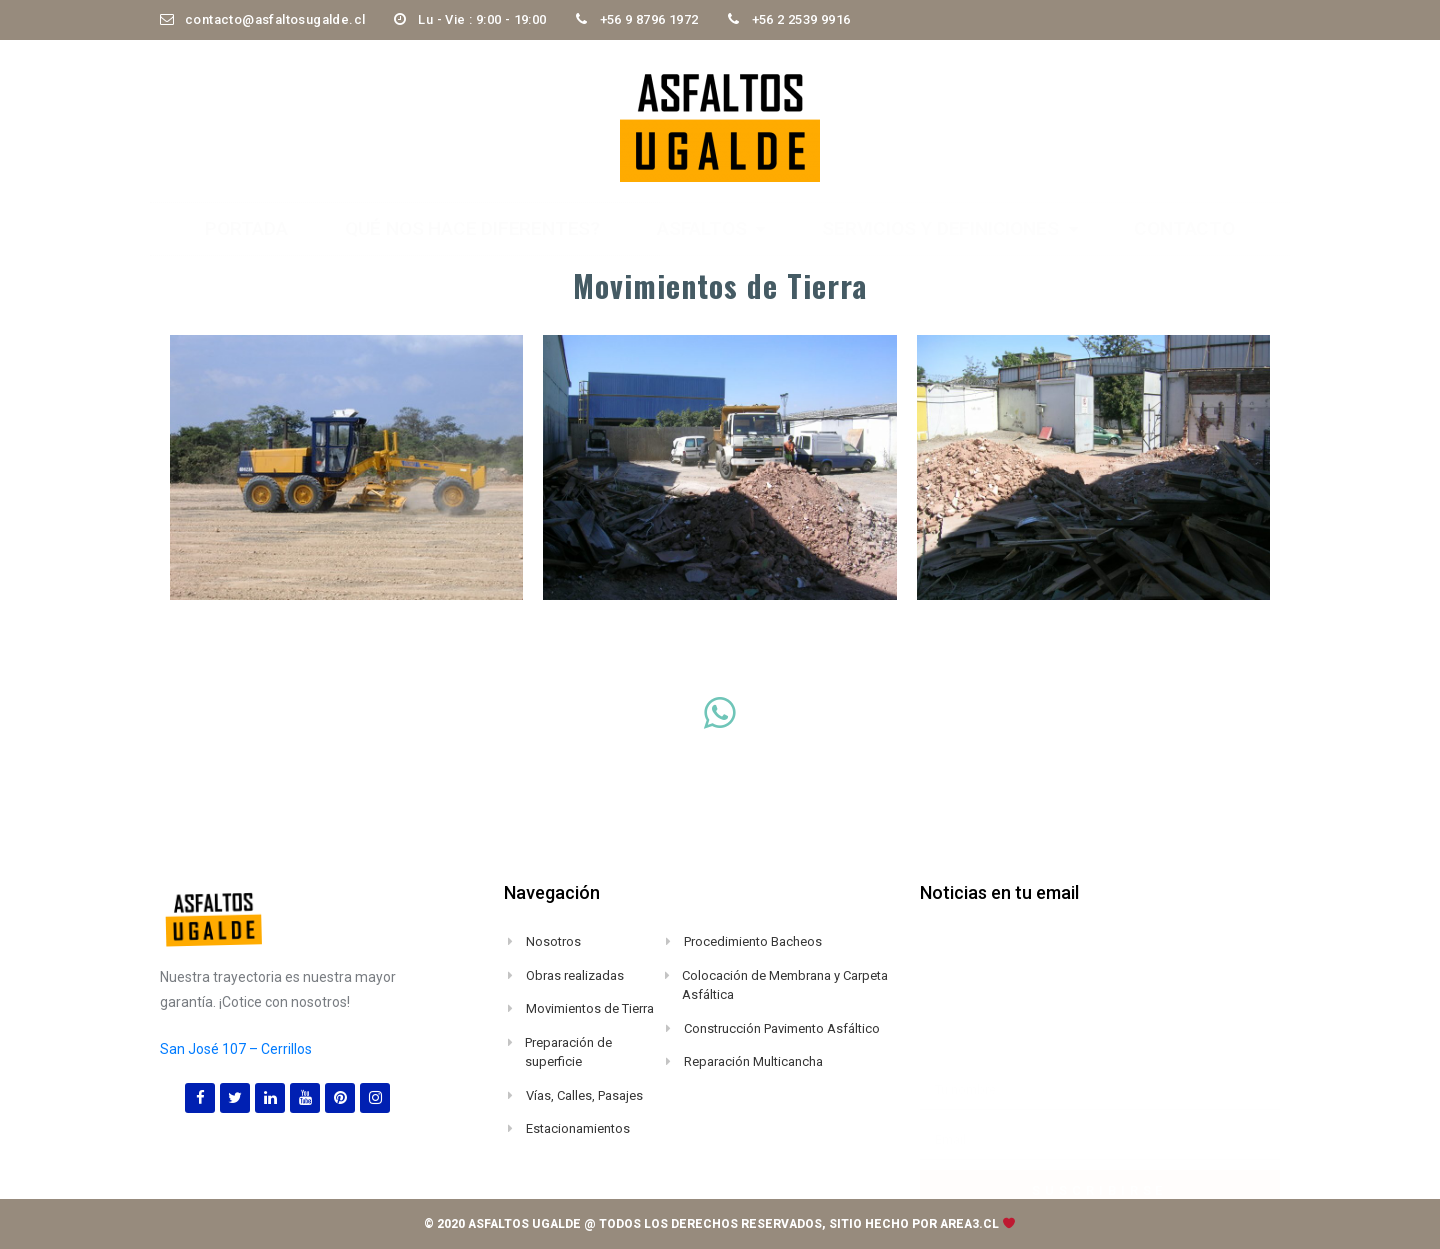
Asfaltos (711, 228)
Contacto (1184, 228)
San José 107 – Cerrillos (236, 1049)
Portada (246, 228)
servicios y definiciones (949, 228)
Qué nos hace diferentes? (472, 228)
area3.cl (969, 1224)
